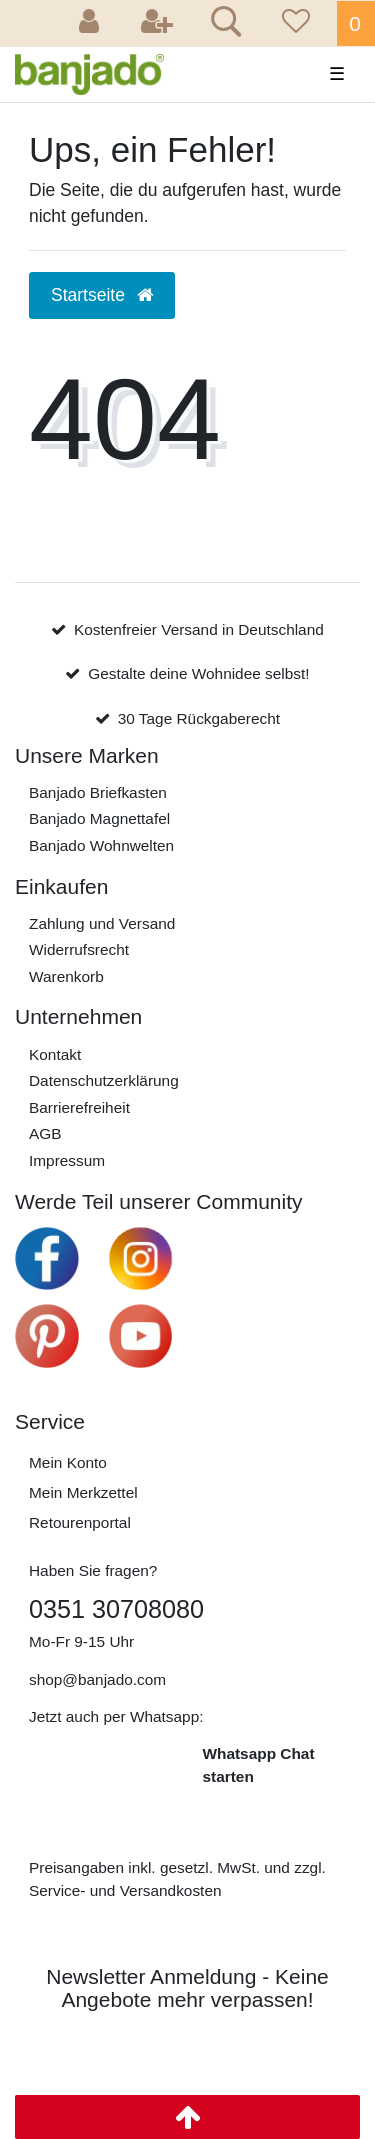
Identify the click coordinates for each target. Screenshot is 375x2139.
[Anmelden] (92, 23)
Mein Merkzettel (83, 1492)
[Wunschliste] (293, 23)
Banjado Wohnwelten (101, 845)
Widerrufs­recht (79, 949)
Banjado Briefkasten (98, 792)
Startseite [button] (102, 295)
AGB (45, 1133)
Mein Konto (68, 1462)
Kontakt (55, 1054)
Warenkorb (66, 976)
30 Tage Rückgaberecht (199, 718)
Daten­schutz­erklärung (104, 1080)
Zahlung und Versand (102, 923)
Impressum (67, 1160)
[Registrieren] (157, 23)
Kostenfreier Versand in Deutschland (199, 629)
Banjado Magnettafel (99, 818)
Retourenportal (80, 1522)
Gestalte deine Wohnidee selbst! (198, 673)
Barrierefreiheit (79, 1107)
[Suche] (222, 24)
